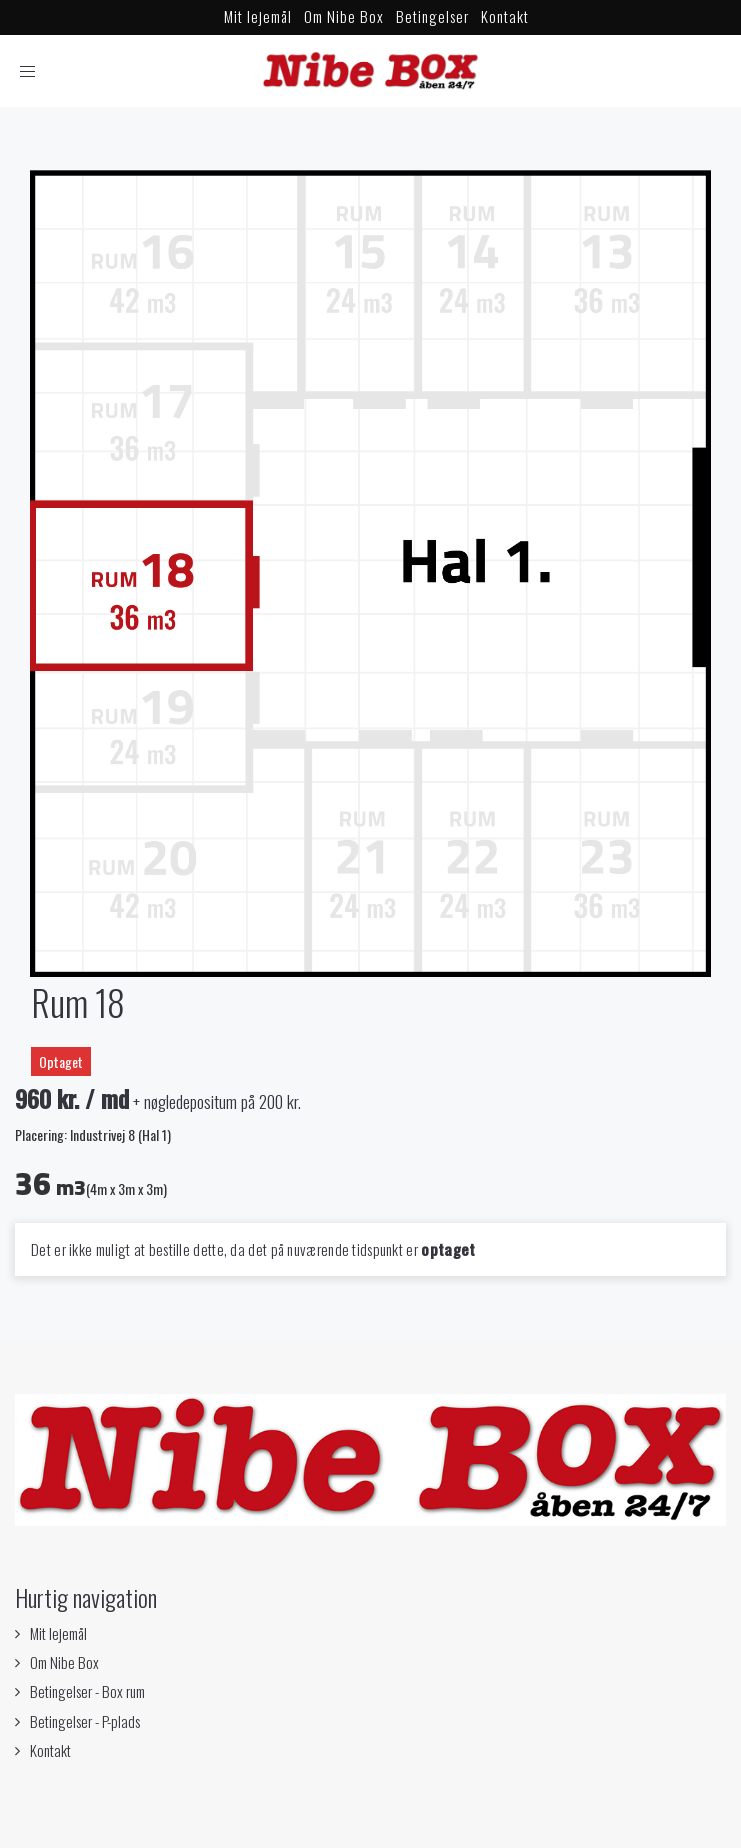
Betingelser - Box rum (87, 1691)
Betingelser (432, 16)
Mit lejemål (258, 16)
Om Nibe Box (344, 16)
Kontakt (505, 16)
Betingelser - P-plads (85, 1721)
